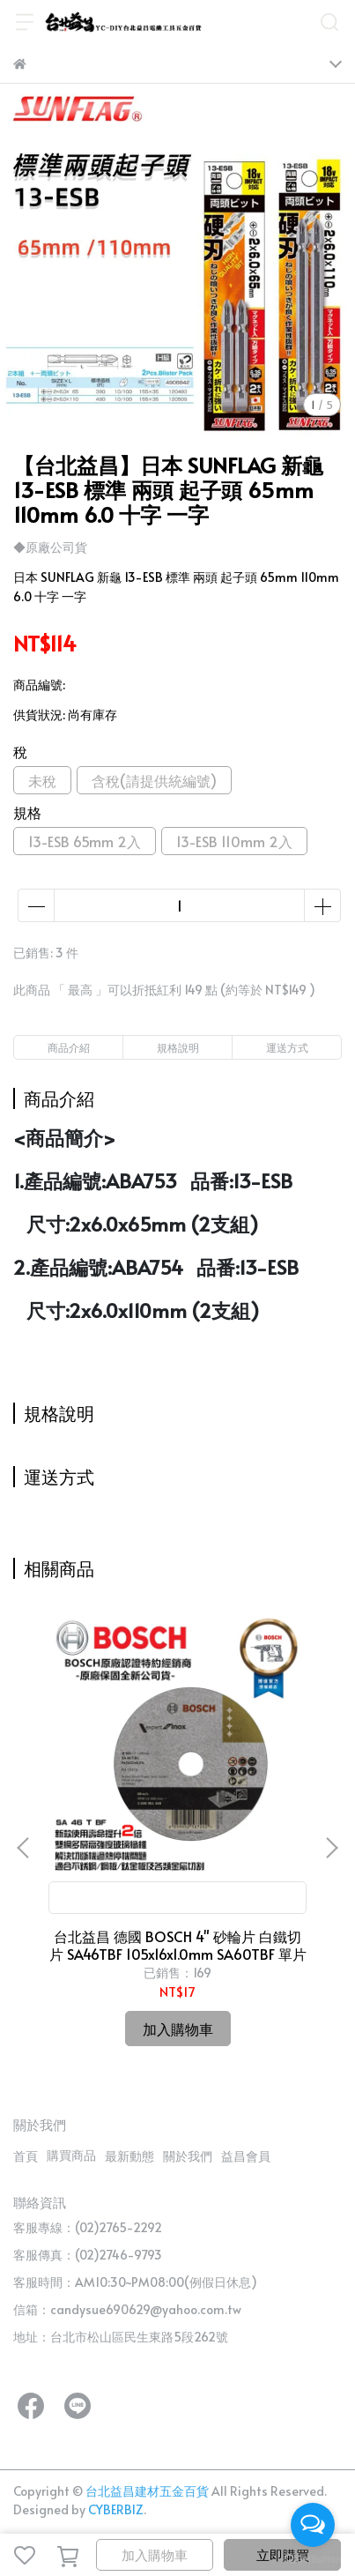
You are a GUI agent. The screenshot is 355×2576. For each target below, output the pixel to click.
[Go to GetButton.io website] (313, 2558)
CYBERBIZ (116, 2509)
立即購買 (282, 2554)
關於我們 (187, 2156)
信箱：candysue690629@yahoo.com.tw (127, 2309)
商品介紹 (69, 1047)
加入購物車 (155, 2554)
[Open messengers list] (313, 2525)
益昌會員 (245, 2156)
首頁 (25, 2156)
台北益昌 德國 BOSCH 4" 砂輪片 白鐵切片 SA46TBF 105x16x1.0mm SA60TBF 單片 (178, 1944)
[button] (331, 1847)
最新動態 (129, 2156)
